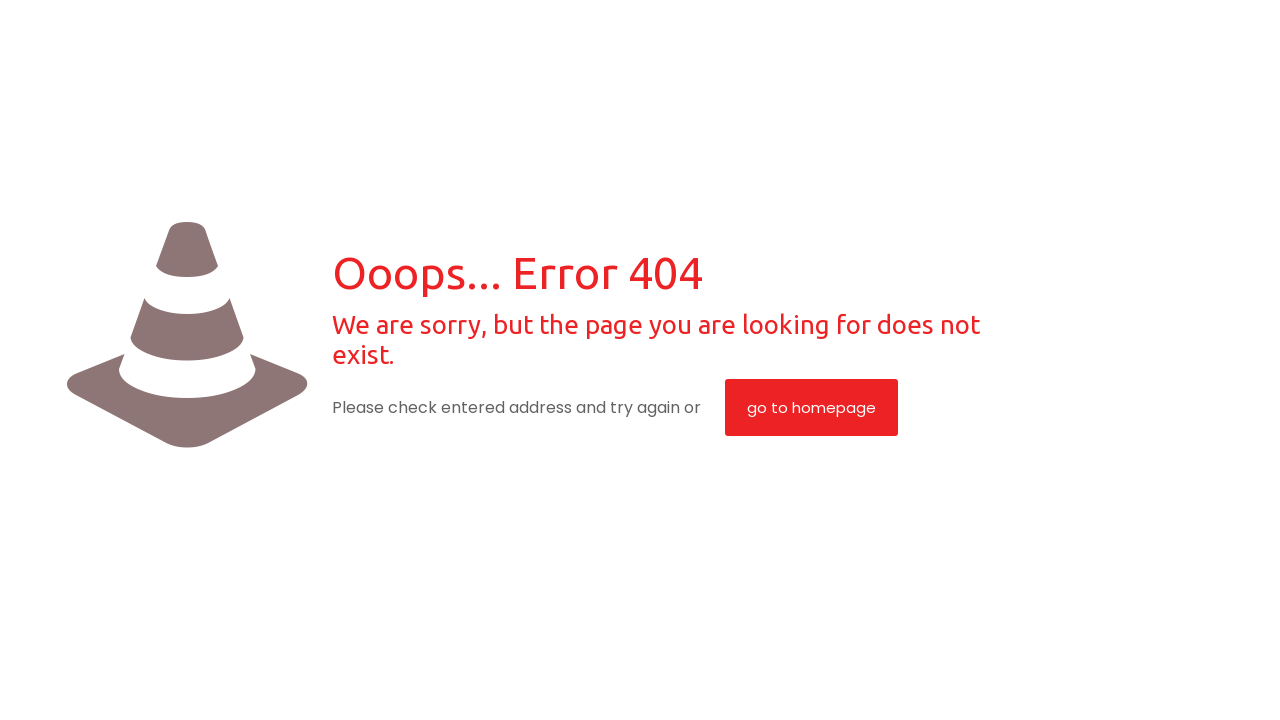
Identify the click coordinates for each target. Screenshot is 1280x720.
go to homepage (811, 407)
